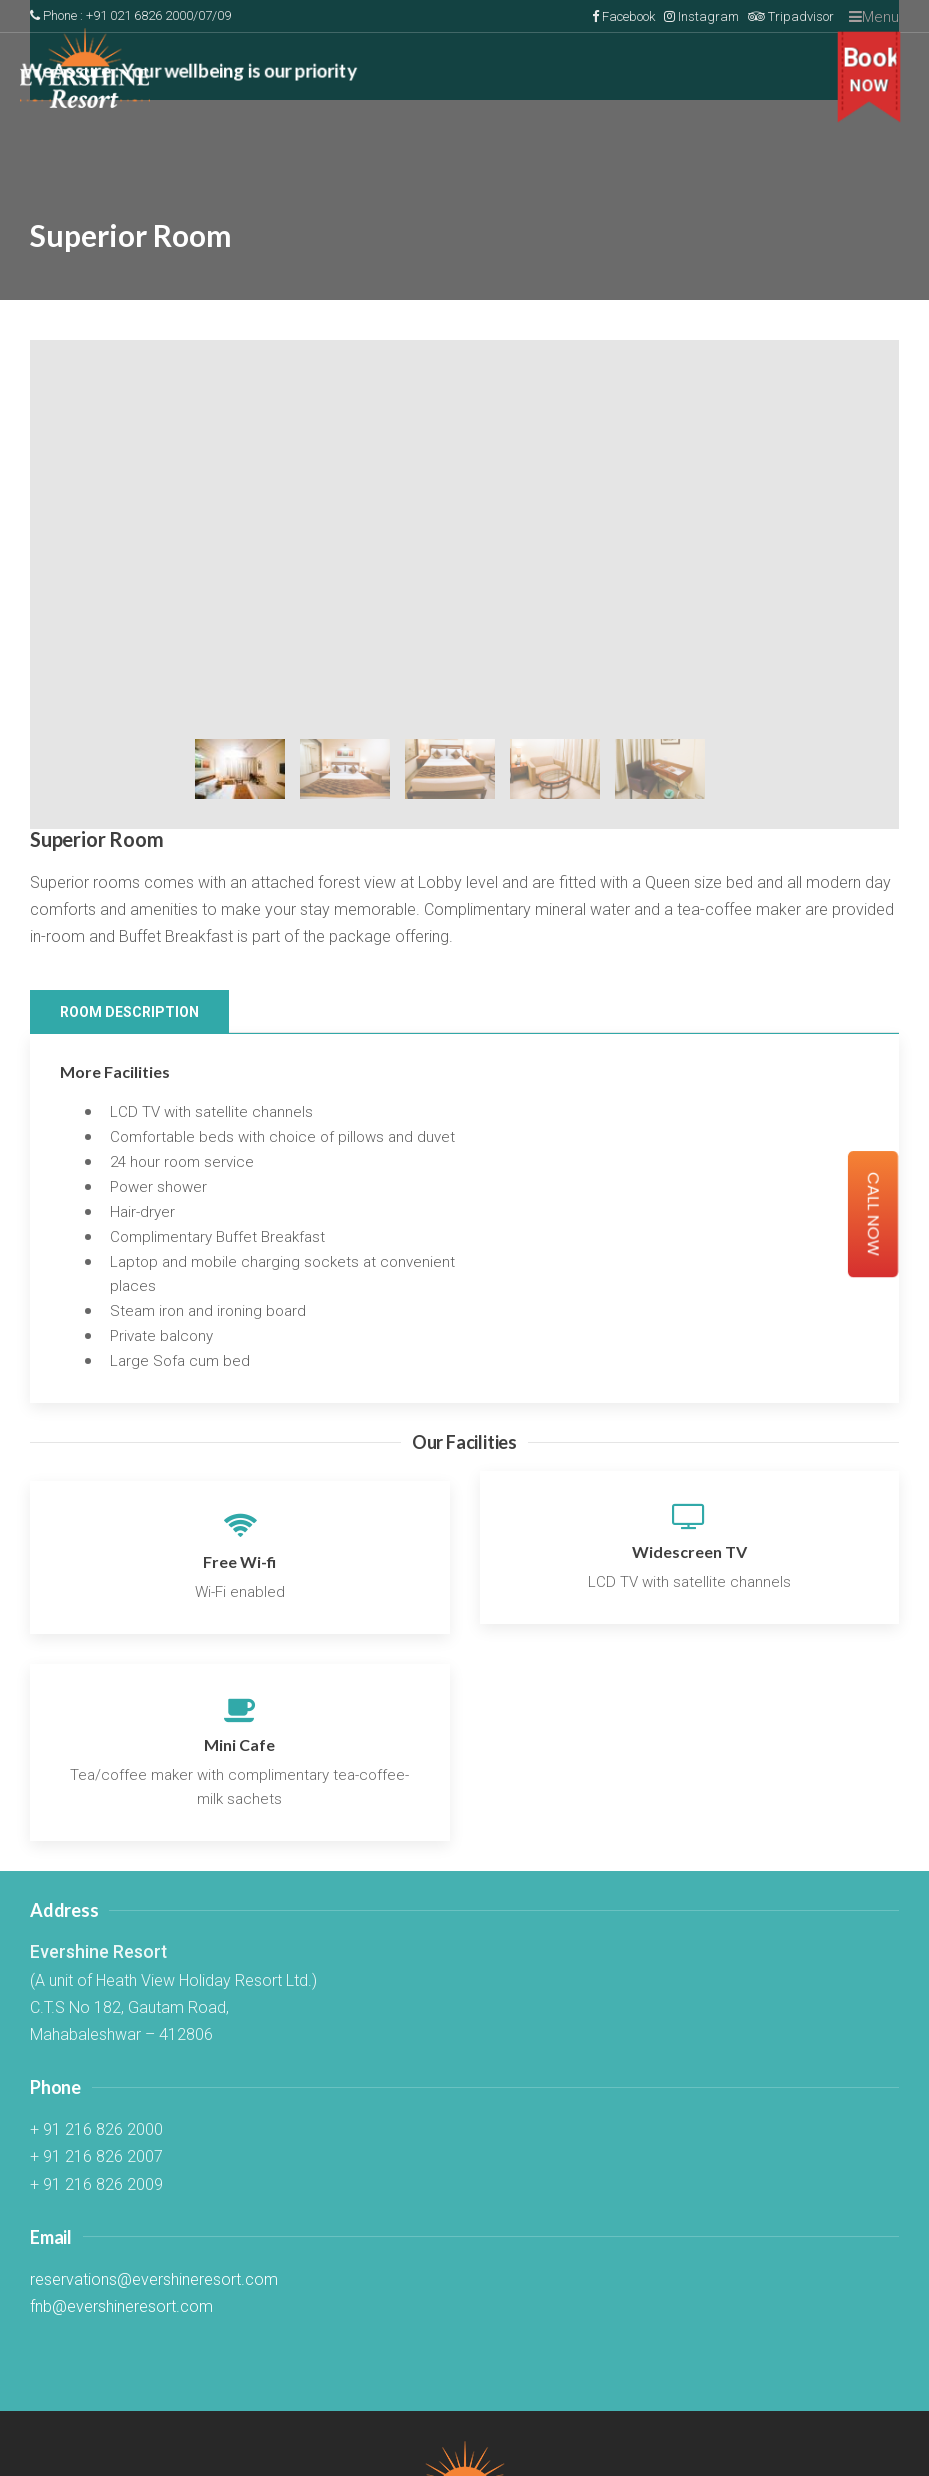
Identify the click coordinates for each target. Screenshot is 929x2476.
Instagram (701, 16)
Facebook (623, 16)
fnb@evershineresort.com (121, 2306)
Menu (874, 17)
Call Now (874, 1214)
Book (872, 70)
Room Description (129, 1012)
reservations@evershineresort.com (154, 2279)
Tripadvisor (791, 16)
